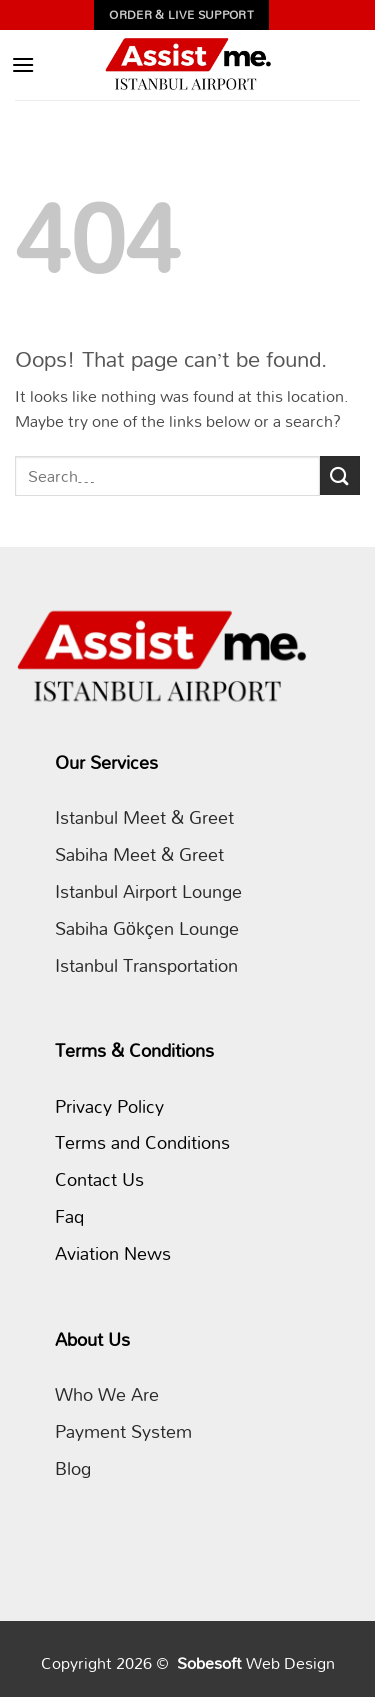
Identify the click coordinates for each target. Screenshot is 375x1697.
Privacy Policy (109, 1106)
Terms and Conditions (142, 1142)
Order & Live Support (181, 14)
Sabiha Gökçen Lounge (147, 928)
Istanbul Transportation (146, 965)
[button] (23, 64)
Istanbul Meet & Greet (144, 817)
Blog (73, 1468)
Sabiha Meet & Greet (139, 854)
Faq (69, 1216)
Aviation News (113, 1253)
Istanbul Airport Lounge (148, 891)
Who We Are (107, 1394)
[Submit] (340, 475)
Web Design (290, 1663)
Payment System (123, 1431)
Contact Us (99, 1179)
